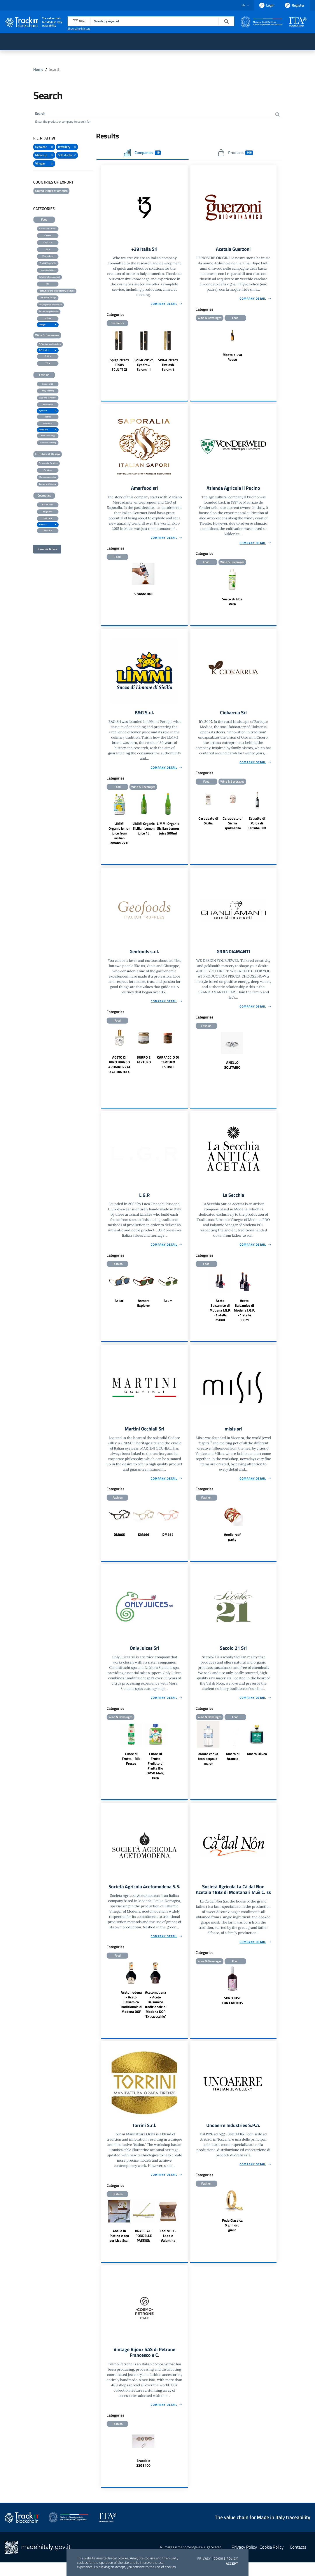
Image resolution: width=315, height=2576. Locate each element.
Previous (103, 356)
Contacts (298, 2560)
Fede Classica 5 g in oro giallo (232, 2237)
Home (38, 69)
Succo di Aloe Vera (232, 603)
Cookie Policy (226, 2558)
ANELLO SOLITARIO (232, 1068)
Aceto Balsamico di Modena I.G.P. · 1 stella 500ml (244, 1314)
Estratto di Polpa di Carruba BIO (257, 825)
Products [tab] (235, 153)
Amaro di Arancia (233, 1761)
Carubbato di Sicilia (208, 823)
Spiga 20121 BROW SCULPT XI (119, 366)
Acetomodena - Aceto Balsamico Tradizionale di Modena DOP (131, 2014)
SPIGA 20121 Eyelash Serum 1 (168, 366)
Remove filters (47, 550)
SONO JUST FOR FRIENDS (232, 2013)
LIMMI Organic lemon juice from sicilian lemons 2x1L (119, 836)
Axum (168, 1304)
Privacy (204, 2558)
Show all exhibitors (79, 28)
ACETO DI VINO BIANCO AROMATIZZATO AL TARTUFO (119, 1068)
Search (41, 114)
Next (186, 356)
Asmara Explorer (143, 1307)
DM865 (119, 1539)
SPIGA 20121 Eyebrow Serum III (144, 366)
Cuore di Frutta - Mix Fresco (131, 1763)
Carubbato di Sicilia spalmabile (232, 825)
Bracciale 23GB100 (143, 2477)
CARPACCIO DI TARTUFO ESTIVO (168, 1065)
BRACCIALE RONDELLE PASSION (143, 2248)
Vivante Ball (143, 595)
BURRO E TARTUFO (144, 1063)
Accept (232, 2563)
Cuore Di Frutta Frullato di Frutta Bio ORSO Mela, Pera (155, 1771)
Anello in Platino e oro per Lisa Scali (119, 2248)
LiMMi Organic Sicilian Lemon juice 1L (144, 831)
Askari (119, 1304)
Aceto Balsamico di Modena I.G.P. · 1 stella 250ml (220, 1314)
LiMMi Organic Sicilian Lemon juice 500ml (168, 831)
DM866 (143, 1539)
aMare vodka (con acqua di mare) (208, 1763)
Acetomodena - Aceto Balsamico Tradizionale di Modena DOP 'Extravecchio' (155, 2016)
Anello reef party (232, 1541)
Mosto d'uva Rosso (232, 359)
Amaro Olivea (257, 1759)
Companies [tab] (142, 153)
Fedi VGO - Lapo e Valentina (168, 2248)
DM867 (167, 1539)
